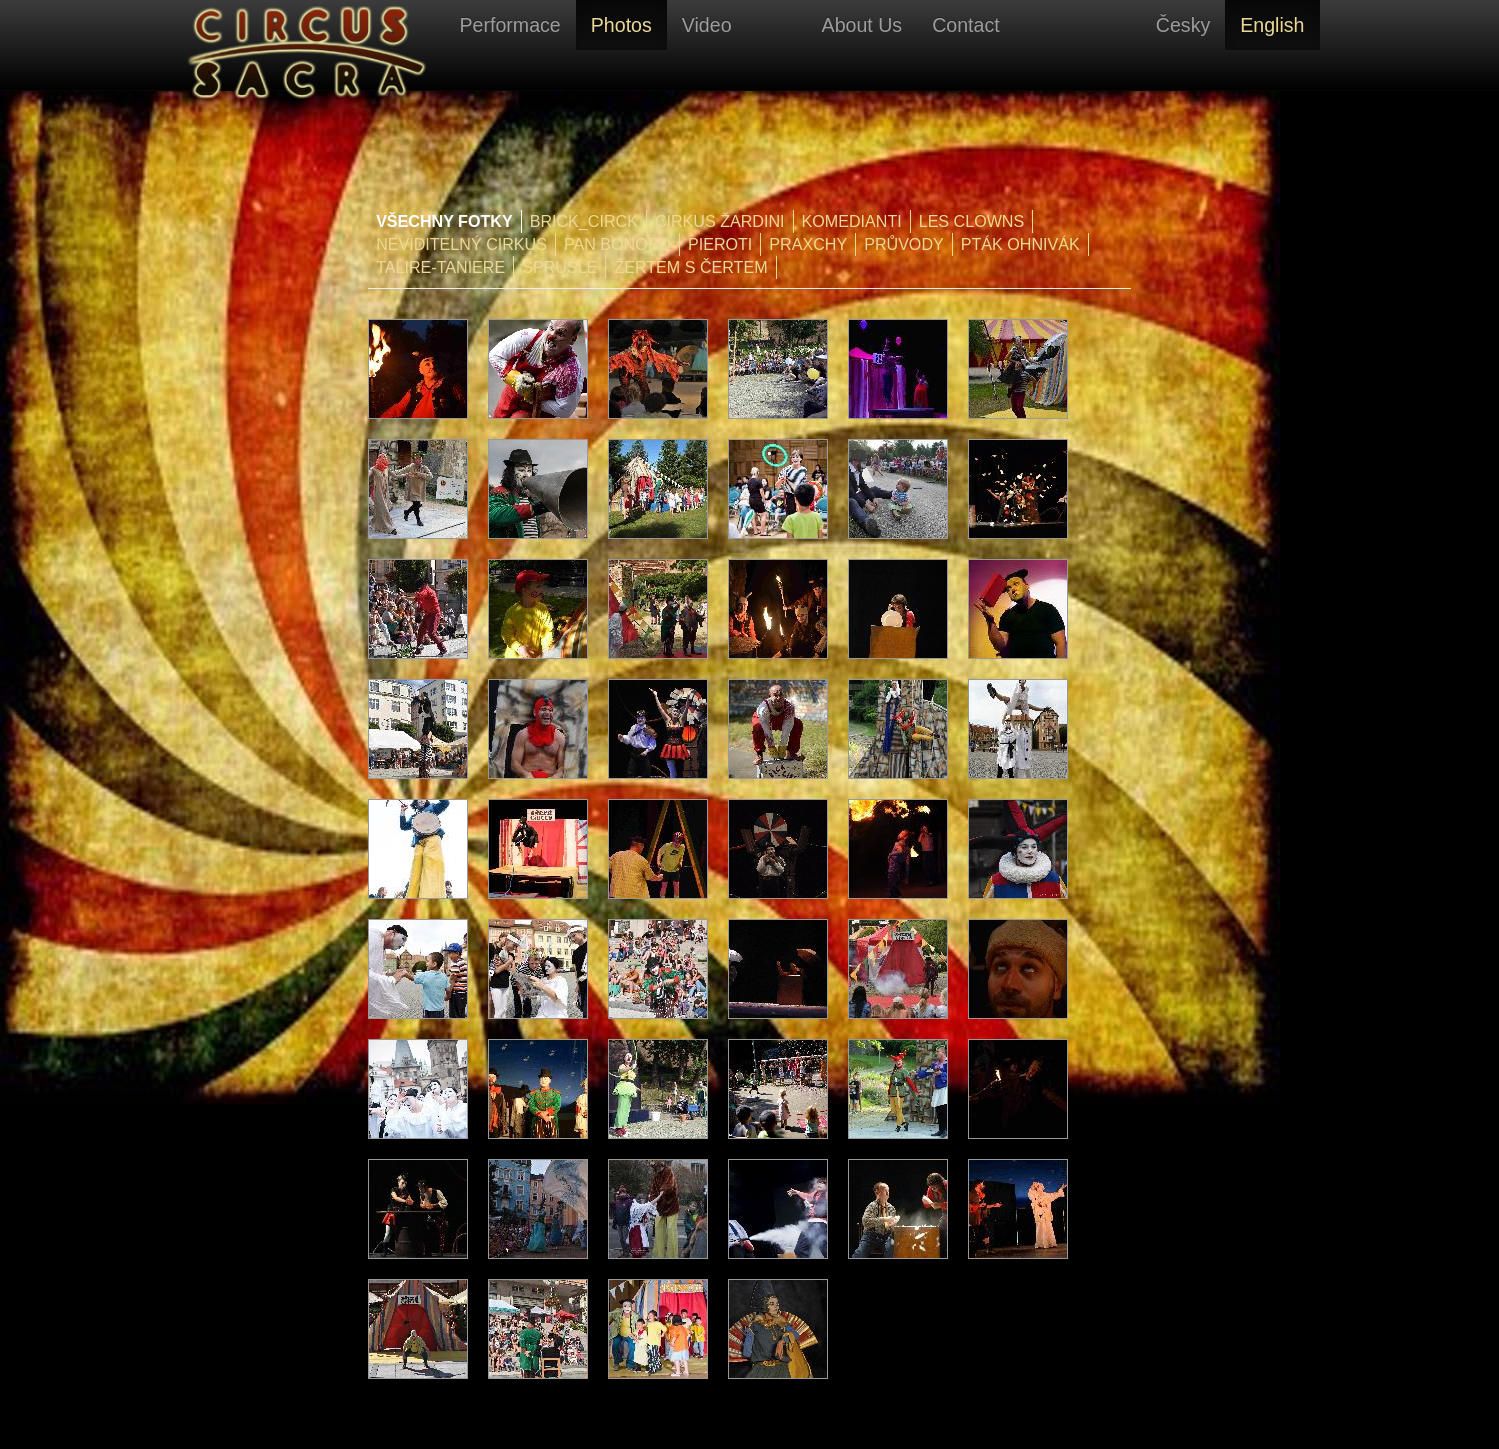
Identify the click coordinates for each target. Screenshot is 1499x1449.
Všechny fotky (444, 221)
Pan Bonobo (617, 244)
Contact (966, 25)
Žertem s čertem (690, 267)
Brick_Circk (584, 221)
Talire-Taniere (440, 267)
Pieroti (720, 244)
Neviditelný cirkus (461, 244)
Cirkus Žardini (720, 221)
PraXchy (808, 244)
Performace (510, 25)
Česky (1183, 25)
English (1272, 25)
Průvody (904, 244)
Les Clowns (972, 221)
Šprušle (559, 267)
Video (707, 25)
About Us (862, 25)
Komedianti (852, 221)
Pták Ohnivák (1020, 244)
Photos (621, 25)
